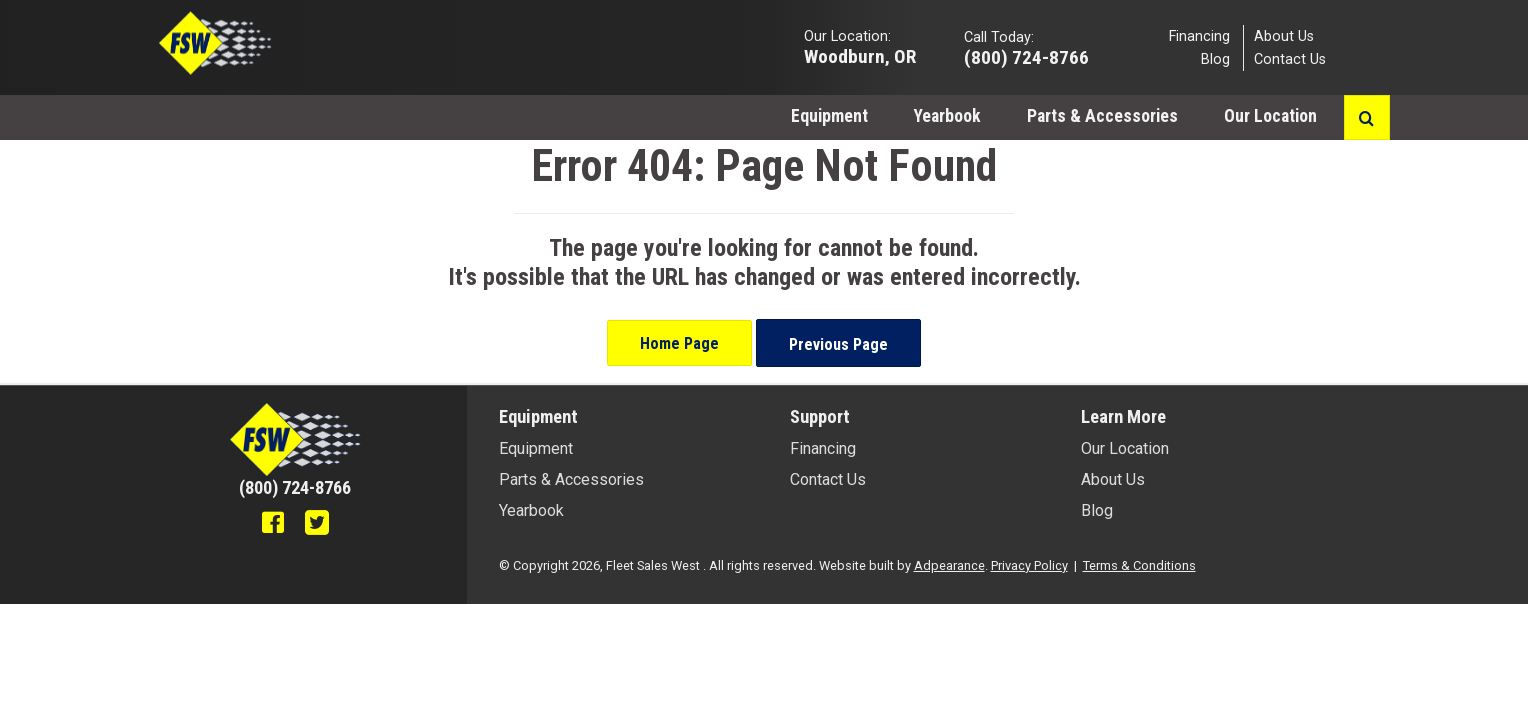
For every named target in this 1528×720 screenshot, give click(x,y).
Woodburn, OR (860, 55)
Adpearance (949, 565)
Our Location (1272, 116)
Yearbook (947, 116)
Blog (1215, 59)
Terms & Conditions (1139, 565)
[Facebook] (273, 525)
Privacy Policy (1029, 565)
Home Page (679, 343)
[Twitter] (317, 525)
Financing (1199, 35)
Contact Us (1290, 59)
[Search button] (1366, 117)
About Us (1284, 35)
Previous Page (838, 344)
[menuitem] (829, 115)
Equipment (829, 116)
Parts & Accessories (1102, 116)
